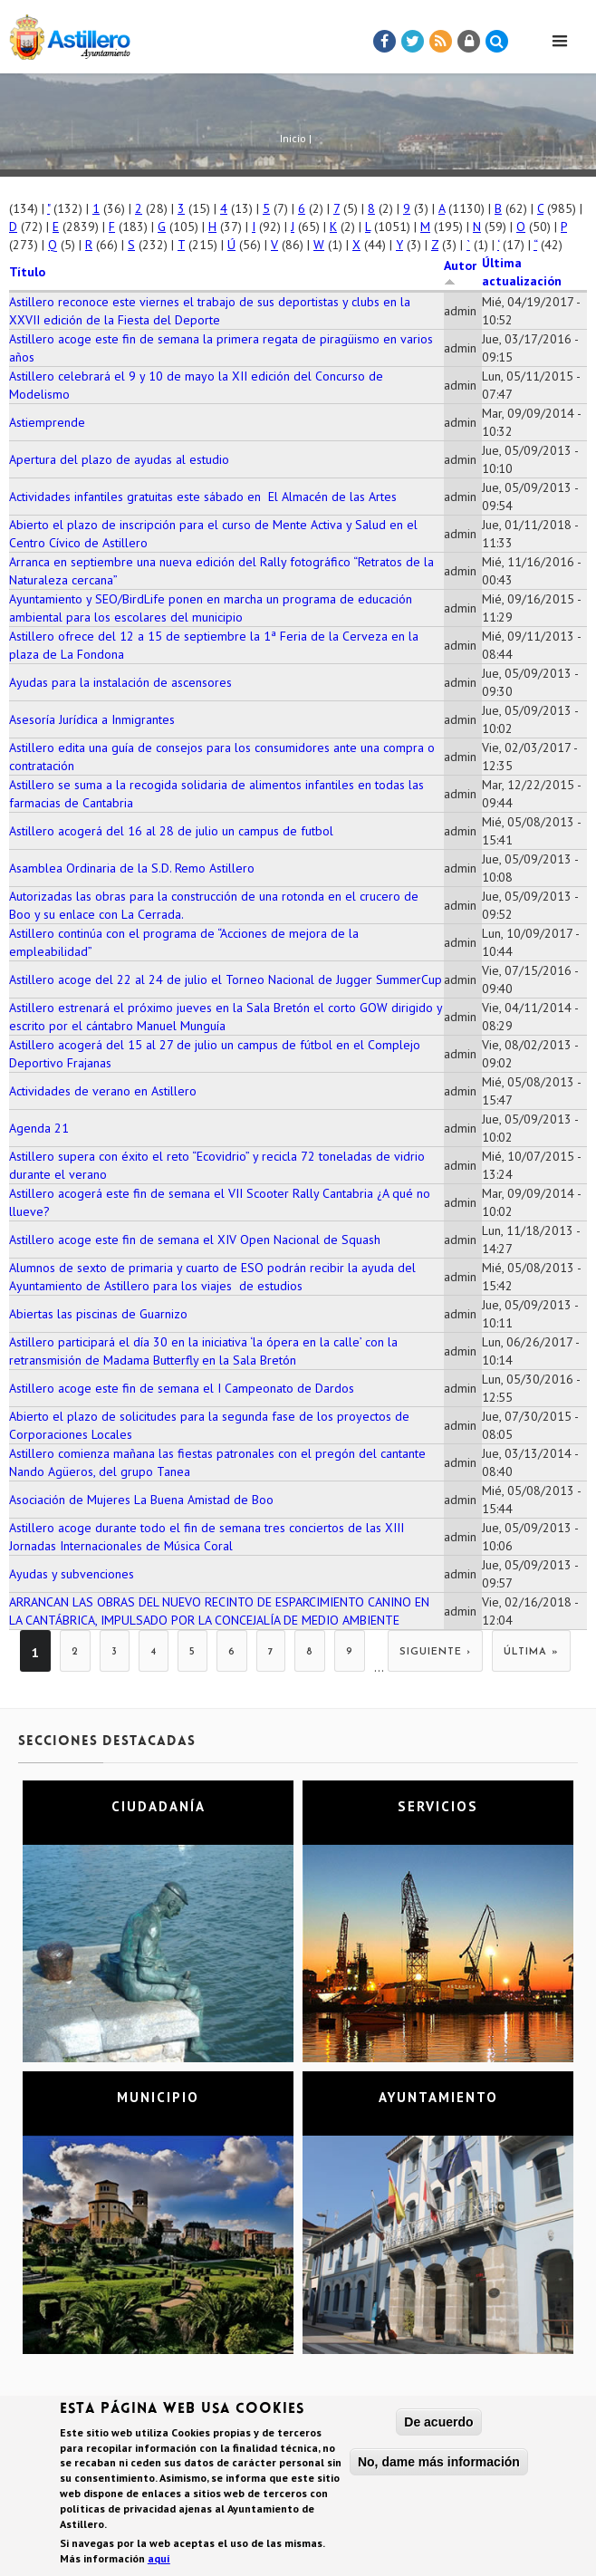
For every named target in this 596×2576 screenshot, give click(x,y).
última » (531, 1652)
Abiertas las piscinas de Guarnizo (98, 1314)
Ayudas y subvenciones (71, 1574)
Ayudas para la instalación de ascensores (120, 682)
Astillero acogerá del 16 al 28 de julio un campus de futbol (171, 831)
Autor (460, 271)
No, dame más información (439, 2466)
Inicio (293, 138)
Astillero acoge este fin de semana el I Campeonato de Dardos (181, 1388)
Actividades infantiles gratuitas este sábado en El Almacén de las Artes (203, 496)
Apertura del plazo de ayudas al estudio (119, 459)
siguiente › (435, 1652)
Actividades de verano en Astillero (103, 1091)
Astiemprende (47, 422)
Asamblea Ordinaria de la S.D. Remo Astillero (132, 868)
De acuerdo (438, 2426)
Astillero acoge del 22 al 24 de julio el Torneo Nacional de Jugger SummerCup (225, 979)
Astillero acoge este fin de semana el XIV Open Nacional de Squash (194, 1239)
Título (27, 272)
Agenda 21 (39, 1128)
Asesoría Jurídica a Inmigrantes (92, 719)
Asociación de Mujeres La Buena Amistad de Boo (141, 1499)
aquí (159, 2563)
